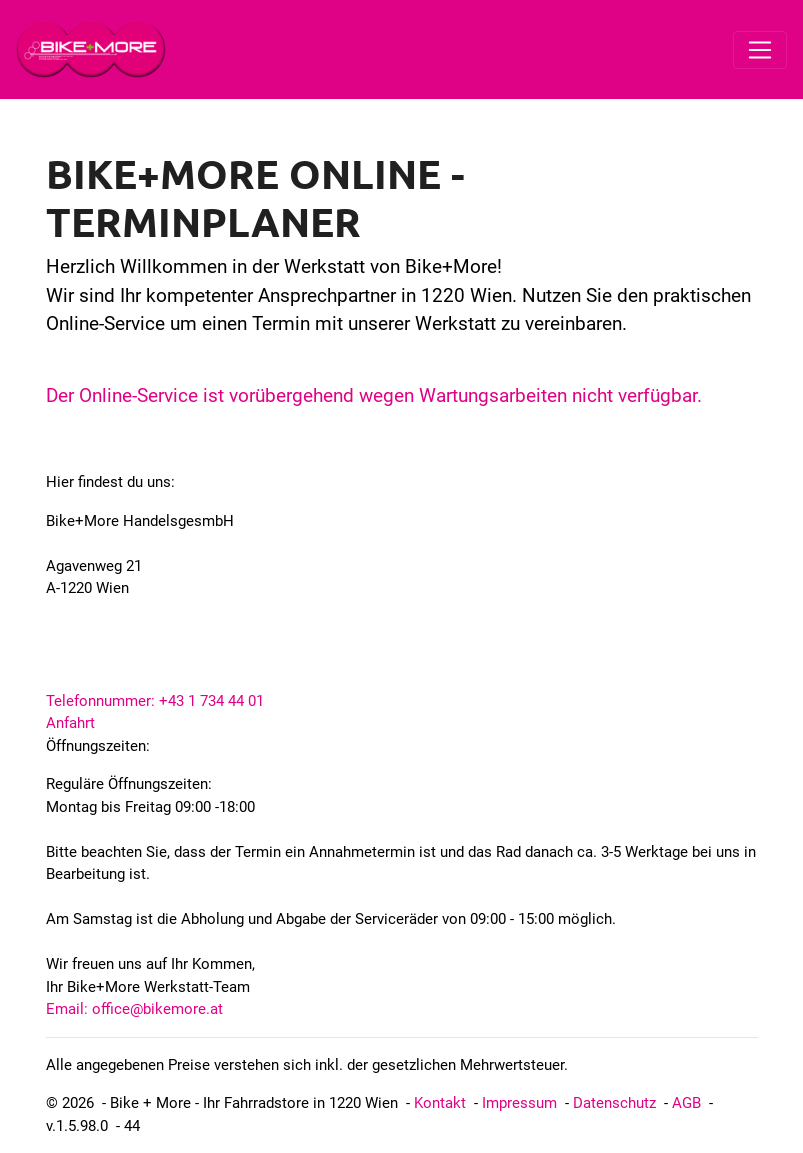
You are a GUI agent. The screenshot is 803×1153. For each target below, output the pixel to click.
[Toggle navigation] (760, 50)
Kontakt (440, 1103)
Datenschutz (614, 1103)
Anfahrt (70, 723)
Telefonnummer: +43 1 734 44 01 (155, 701)
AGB (686, 1103)
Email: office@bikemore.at (134, 1009)
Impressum (519, 1103)
